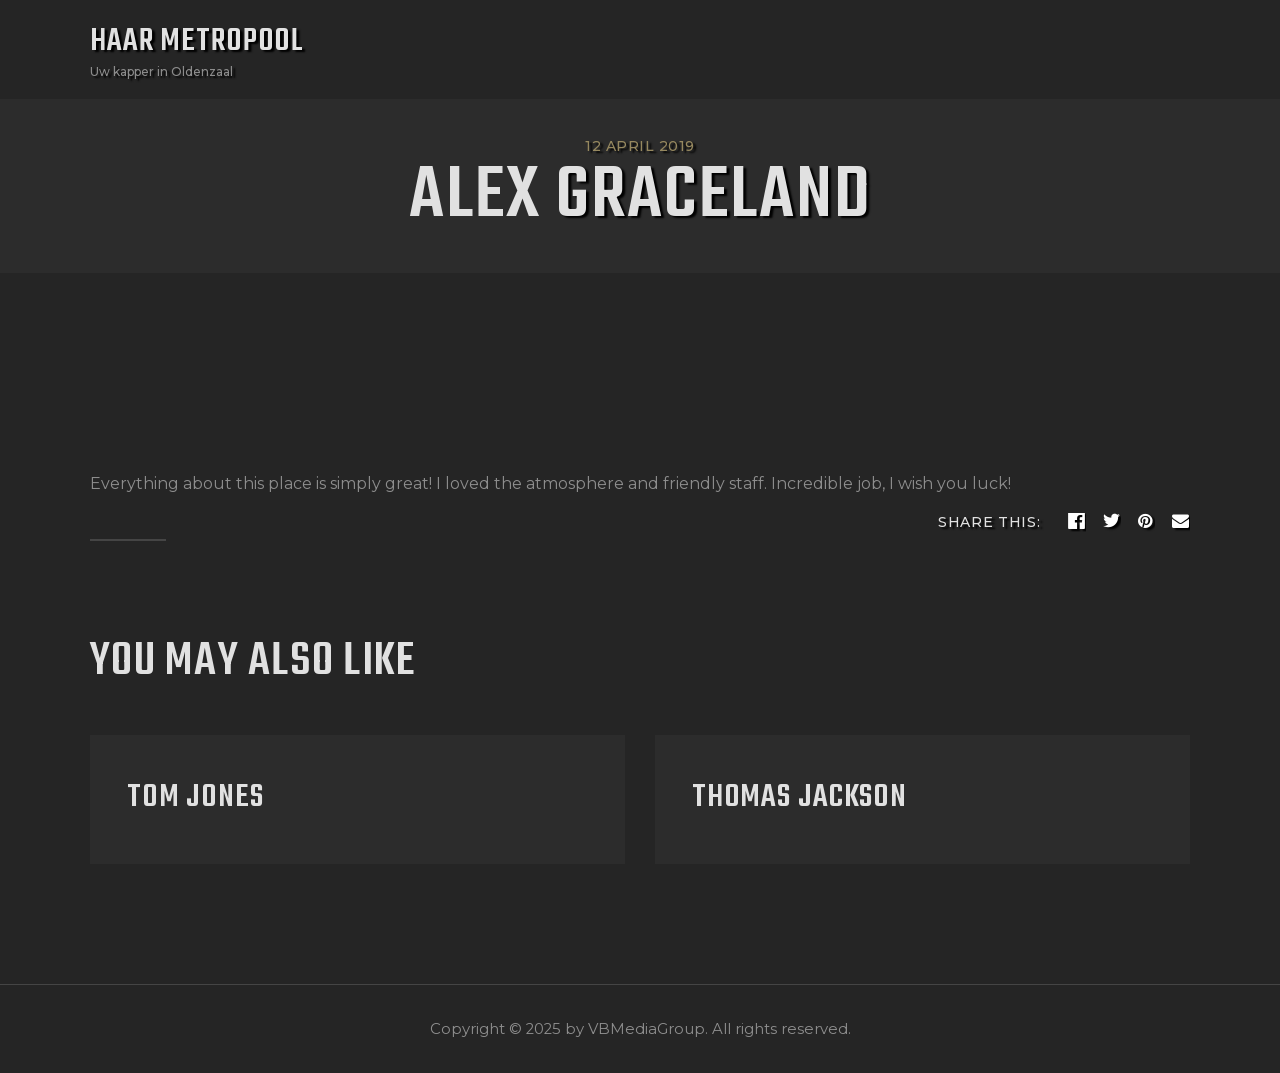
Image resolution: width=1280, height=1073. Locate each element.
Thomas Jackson (799, 798)
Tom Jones (195, 798)
